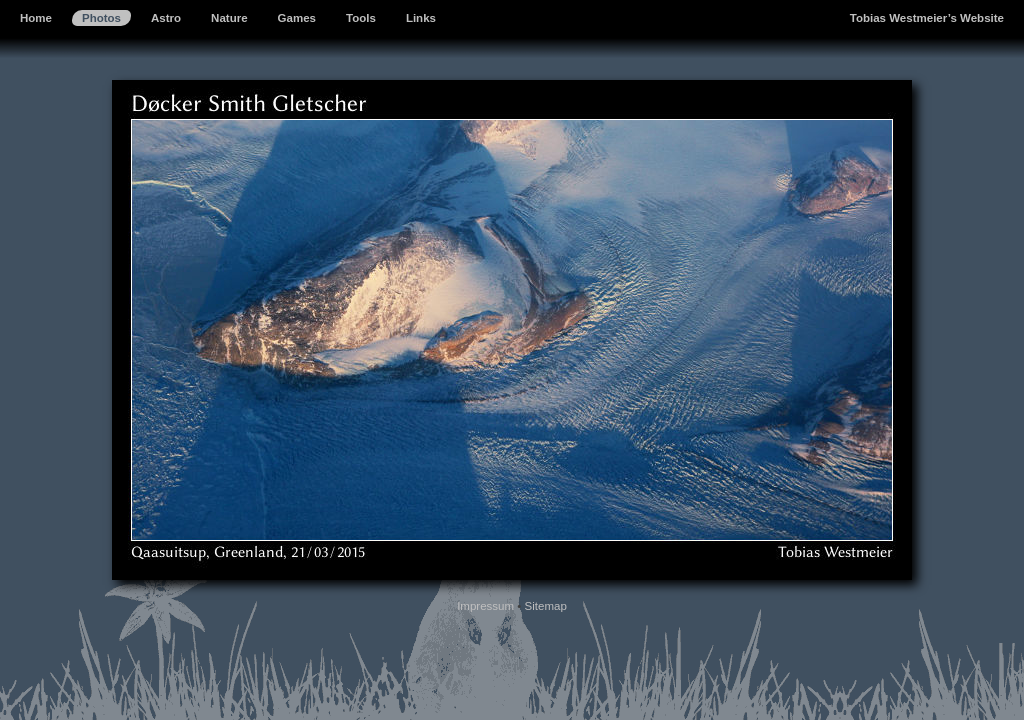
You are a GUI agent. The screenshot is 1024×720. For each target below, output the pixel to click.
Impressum (485, 606)
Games (297, 18)
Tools (361, 18)
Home (36, 18)
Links (421, 18)
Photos (101, 18)
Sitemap (546, 606)
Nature (229, 18)
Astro (166, 18)
